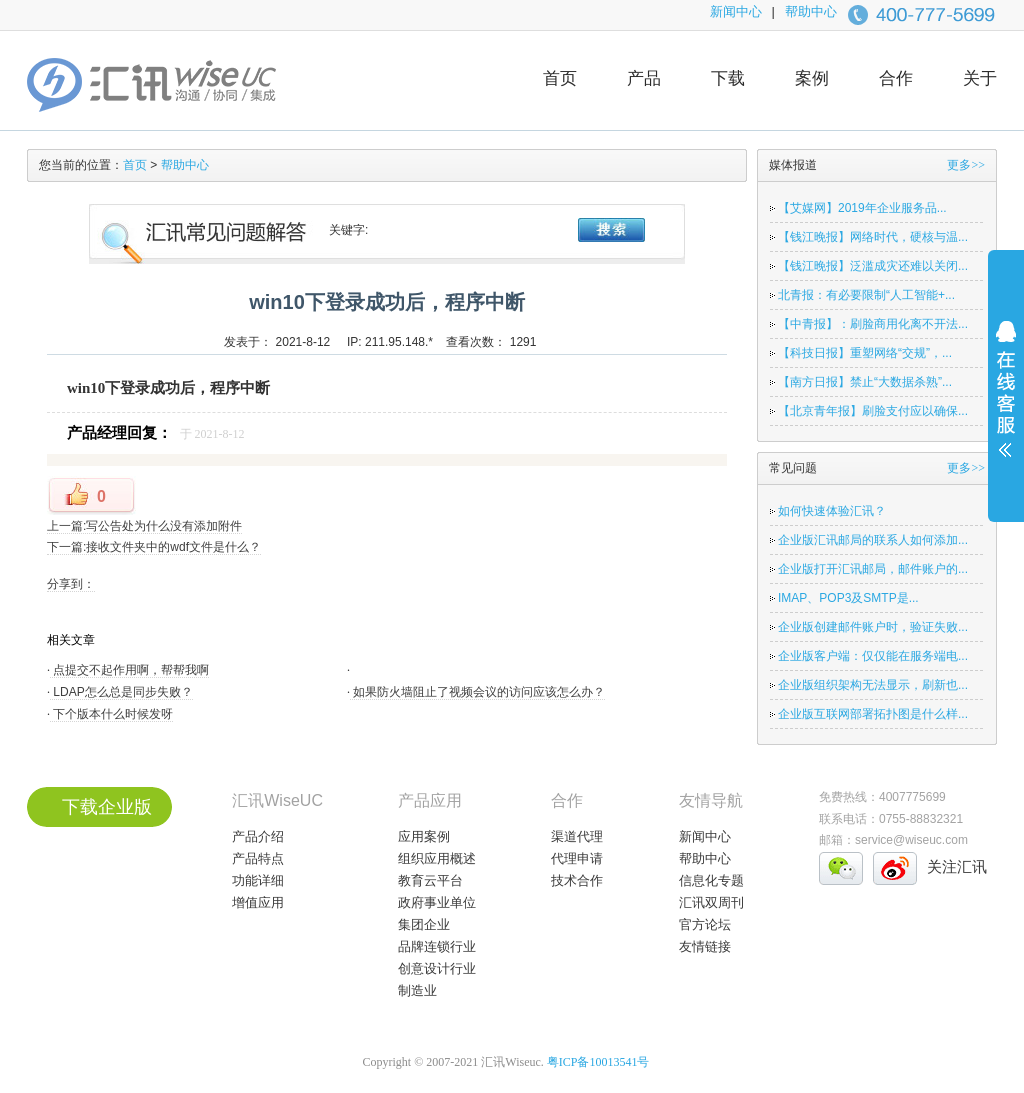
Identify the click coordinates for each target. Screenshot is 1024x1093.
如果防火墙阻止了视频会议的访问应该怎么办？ (477, 692)
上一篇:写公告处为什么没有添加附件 (144, 526)
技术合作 (577, 880)
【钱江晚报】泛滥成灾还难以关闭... (873, 266)
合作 (896, 78)
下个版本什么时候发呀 (111, 714)
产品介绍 (258, 836)
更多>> (966, 165)
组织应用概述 (437, 858)
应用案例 (424, 836)
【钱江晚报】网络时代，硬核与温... (873, 237)
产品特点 (258, 858)
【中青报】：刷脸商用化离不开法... (873, 324)
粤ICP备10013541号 (598, 1062)
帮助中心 (811, 11)
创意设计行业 (437, 968)
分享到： (71, 584)
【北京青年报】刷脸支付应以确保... (873, 411)
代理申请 (577, 858)
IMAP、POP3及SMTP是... (848, 598)
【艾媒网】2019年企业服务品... (862, 208)
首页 (560, 78)
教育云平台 (430, 880)
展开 (1006, 402)
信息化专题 (711, 880)
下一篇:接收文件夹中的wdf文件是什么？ (154, 547)
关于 (980, 78)
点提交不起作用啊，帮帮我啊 (129, 670)
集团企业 (424, 924)
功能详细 (258, 880)
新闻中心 (736, 11)
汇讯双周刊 (711, 902)
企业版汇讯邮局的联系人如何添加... (873, 540)
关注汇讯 (957, 866)
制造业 (417, 990)
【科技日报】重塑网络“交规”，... (865, 353)
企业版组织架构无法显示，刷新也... (873, 685)
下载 (728, 78)
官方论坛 (705, 924)
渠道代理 (577, 836)
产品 (644, 78)
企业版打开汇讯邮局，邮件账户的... (873, 569)
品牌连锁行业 (437, 946)
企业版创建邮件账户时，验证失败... (873, 627)
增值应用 (258, 902)
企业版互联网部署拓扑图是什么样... (873, 714)
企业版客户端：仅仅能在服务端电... (873, 656)
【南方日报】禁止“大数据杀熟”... (865, 382)
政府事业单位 (437, 902)
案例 (812, 78)
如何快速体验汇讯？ (832, 511)
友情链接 (705, 946)
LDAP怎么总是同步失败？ (121, 692)
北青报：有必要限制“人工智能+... (866, 295)
